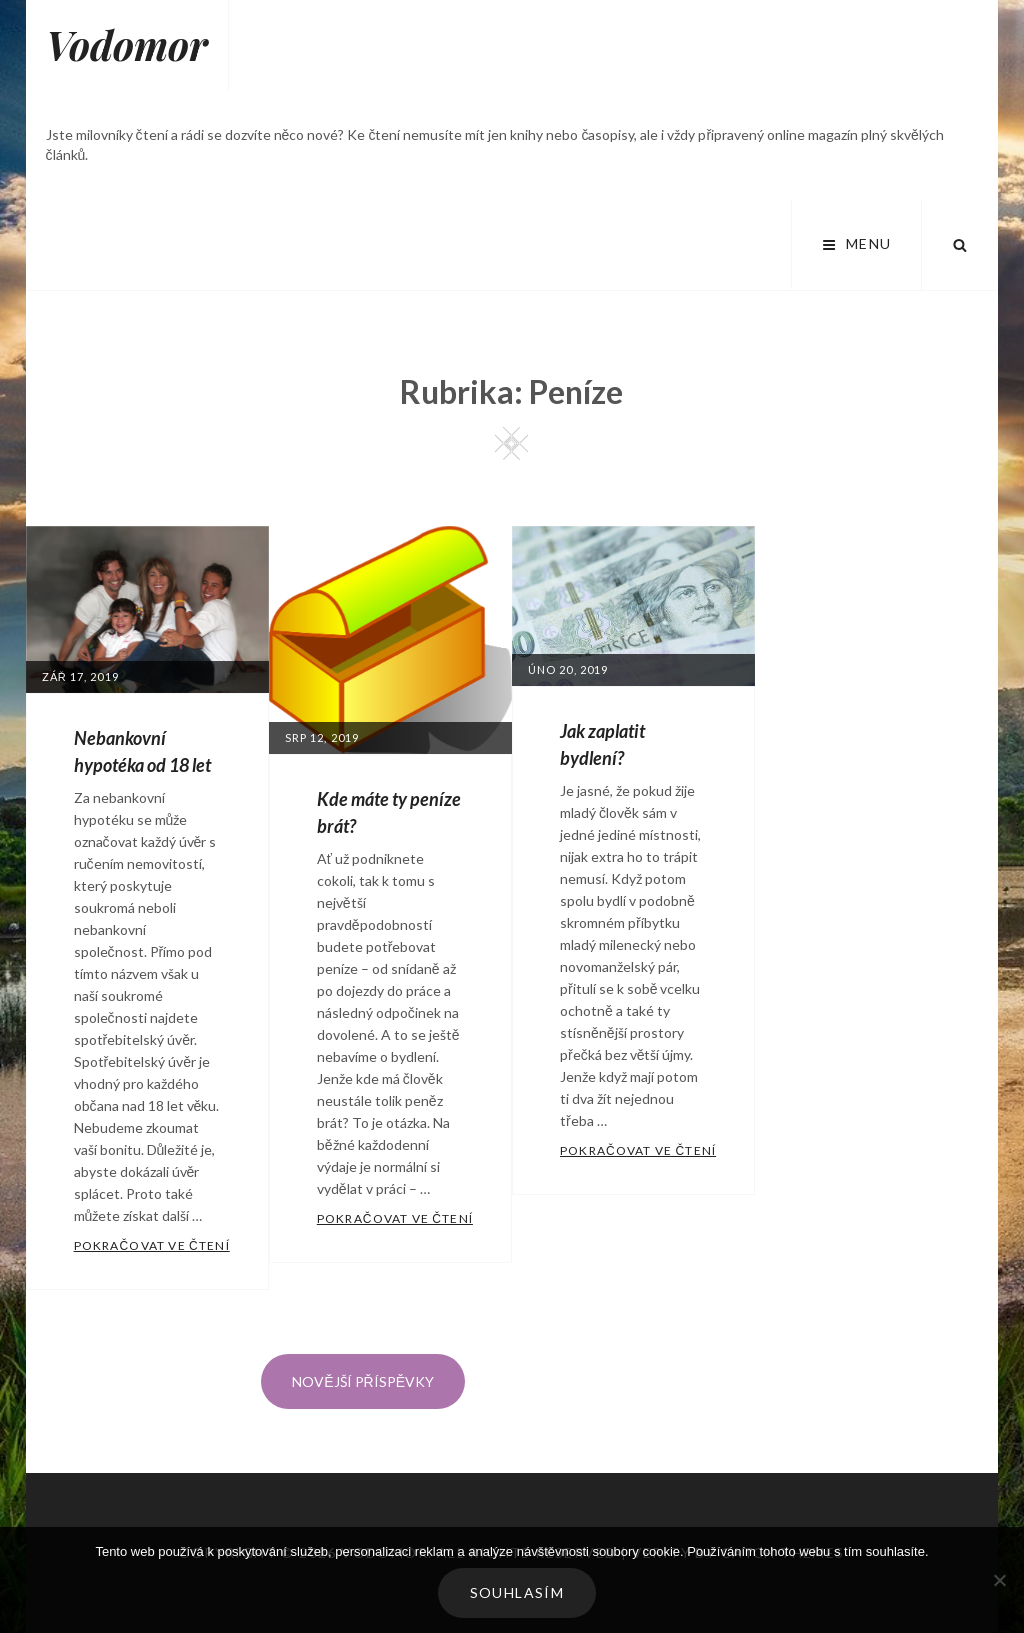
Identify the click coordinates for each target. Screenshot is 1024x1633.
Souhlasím (517, 1592)
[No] (999, 1580)
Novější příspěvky (363, 1381)
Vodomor (127, 44)
